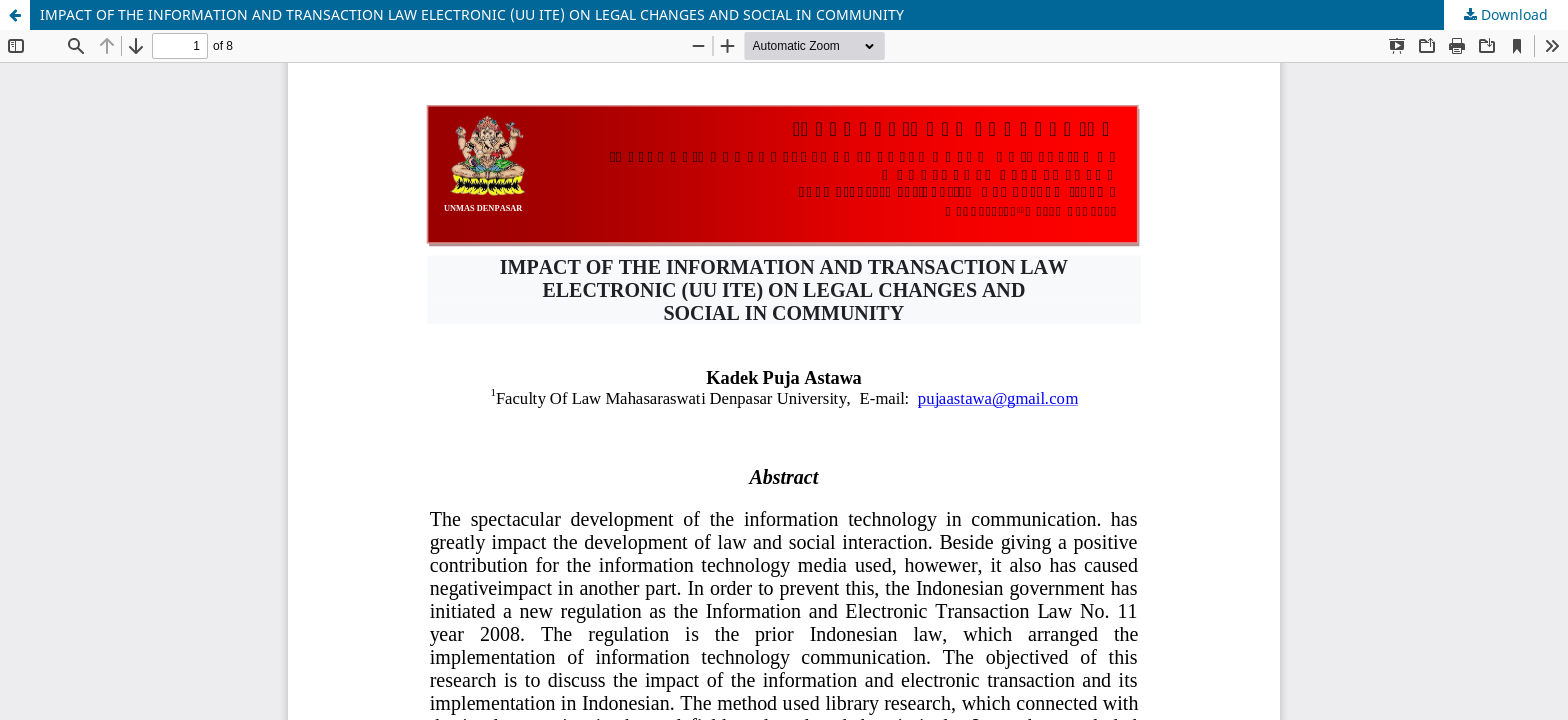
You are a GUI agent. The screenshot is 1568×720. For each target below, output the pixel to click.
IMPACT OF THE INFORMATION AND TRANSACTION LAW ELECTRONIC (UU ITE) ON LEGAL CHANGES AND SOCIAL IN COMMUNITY (472, 14)
